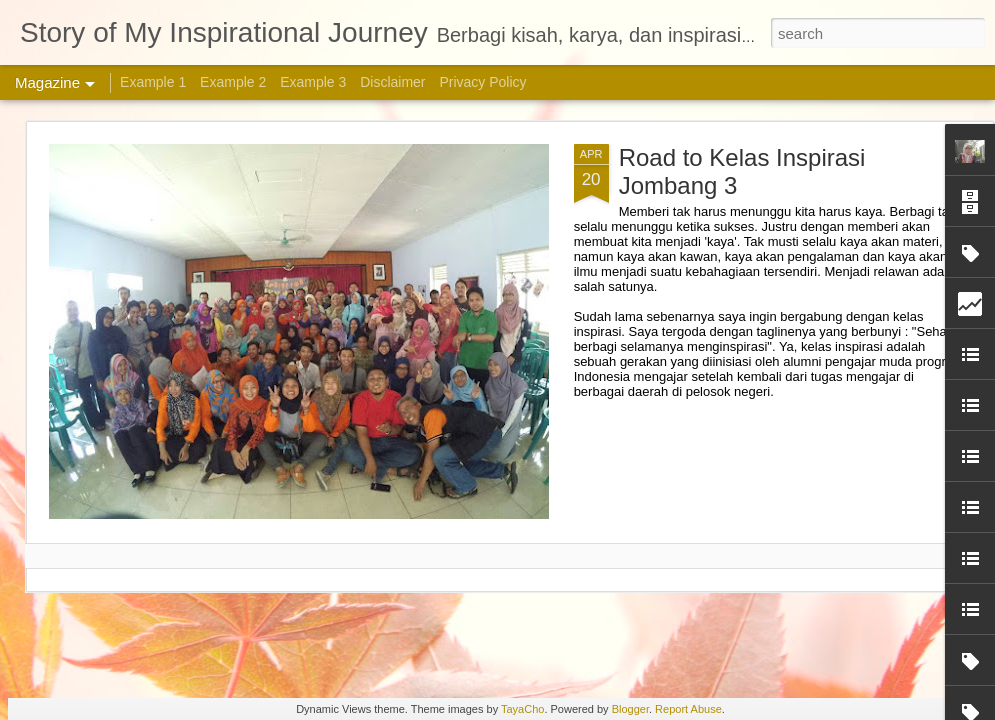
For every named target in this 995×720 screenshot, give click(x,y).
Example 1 (153, 82)
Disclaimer (392, 82)
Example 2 (233, 82)
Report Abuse (688, 709)
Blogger (630, 709)
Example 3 (313, 82)
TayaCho (522, 709)
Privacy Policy (482, 82)
